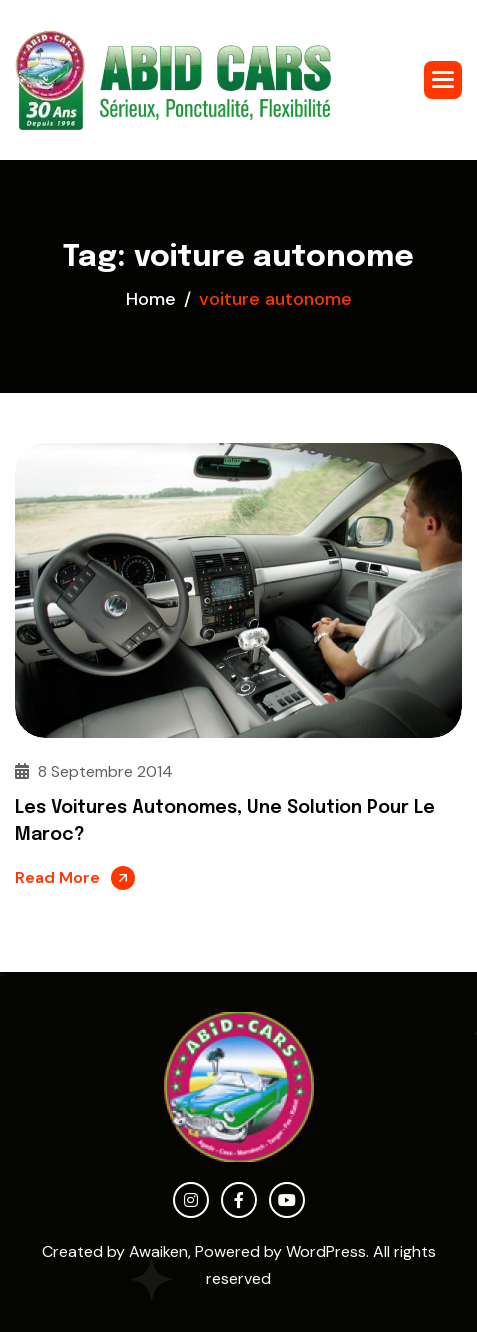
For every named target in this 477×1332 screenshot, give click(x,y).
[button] (443, 80)
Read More (57, 877)
